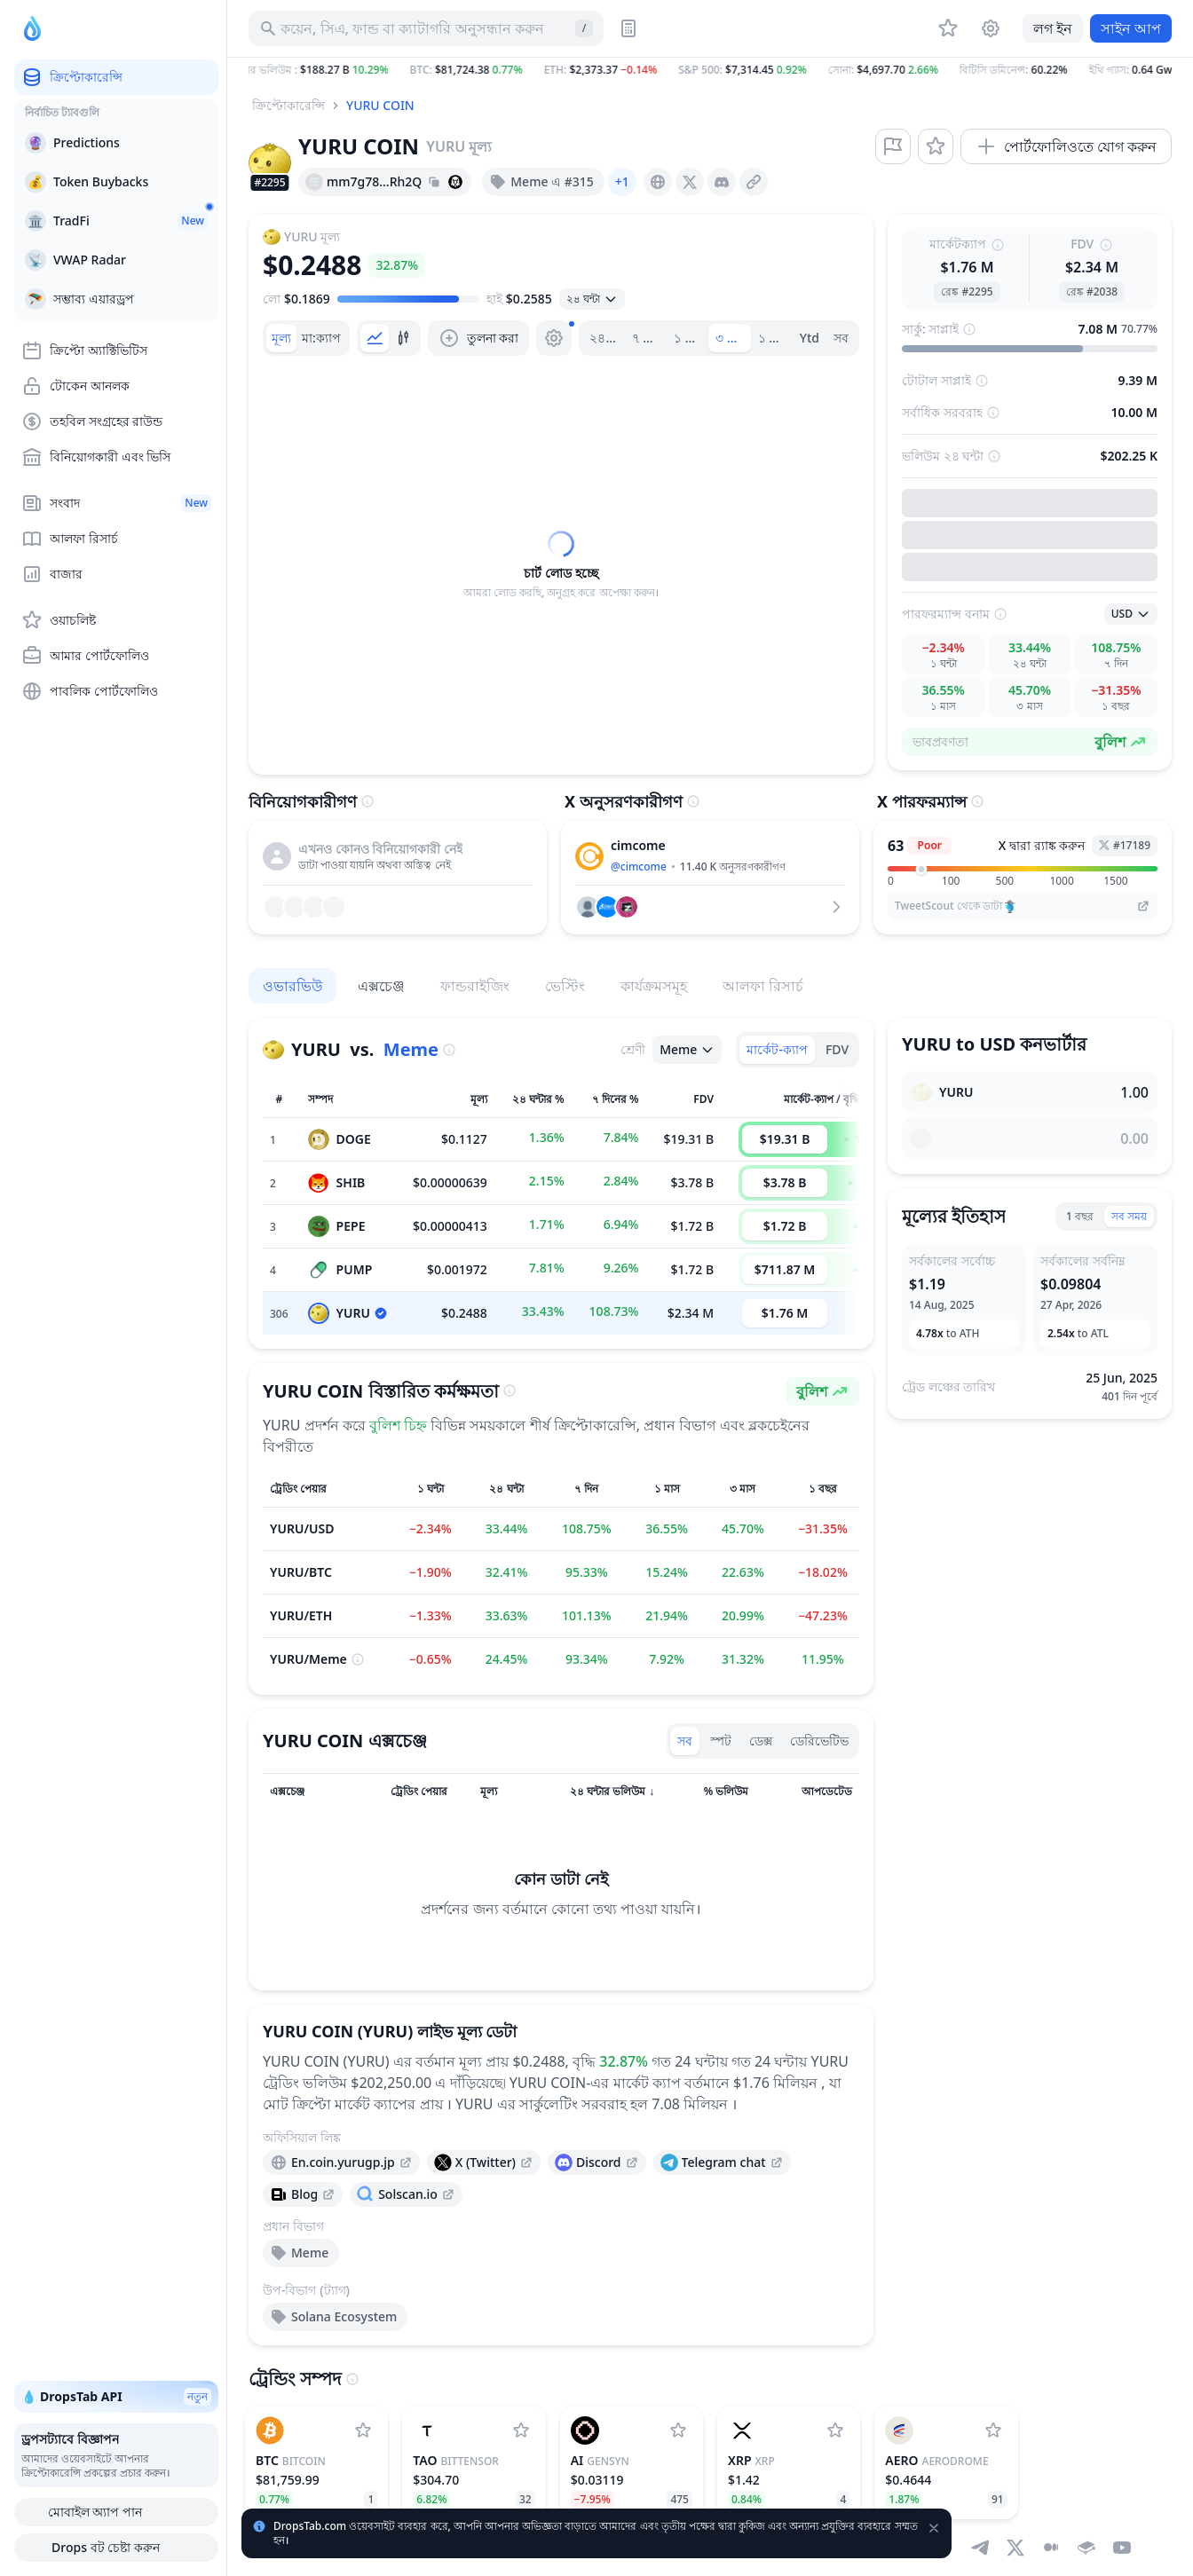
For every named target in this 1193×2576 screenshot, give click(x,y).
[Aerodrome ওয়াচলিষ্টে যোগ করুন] (993, 2430)
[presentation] (658, 182)
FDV (837, 1049)
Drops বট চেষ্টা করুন (116, 2547)
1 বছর (1080, 1216)
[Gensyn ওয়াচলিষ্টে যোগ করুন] (678, 2430)
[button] (710, 70)
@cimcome (639, 866)
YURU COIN (380, 105)
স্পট (720, 1740)
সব (841, 337)
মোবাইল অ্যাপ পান (116, 2512)
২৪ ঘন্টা (606, 337)
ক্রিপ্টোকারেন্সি (288, 105)
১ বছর (774, 337)
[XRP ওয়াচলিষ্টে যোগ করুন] (835, 2430)
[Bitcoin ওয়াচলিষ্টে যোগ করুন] (363, 2430)
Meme (410, 1049)
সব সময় (1129, 1216)
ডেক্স (760, 1740)
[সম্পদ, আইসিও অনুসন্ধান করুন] (426, 28)
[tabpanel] (561, 565)
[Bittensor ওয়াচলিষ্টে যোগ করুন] (521, 2430)
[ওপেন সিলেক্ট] (592, 299)
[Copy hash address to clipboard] (434, 182)
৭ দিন (646, 337)
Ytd (809, 337)
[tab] (281, 338)
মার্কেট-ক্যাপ (777, 1049)
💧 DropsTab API (116, 2397)
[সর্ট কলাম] (302, 1791)
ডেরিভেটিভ (819, 1740)
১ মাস (689, 337)
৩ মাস (730, 337)
